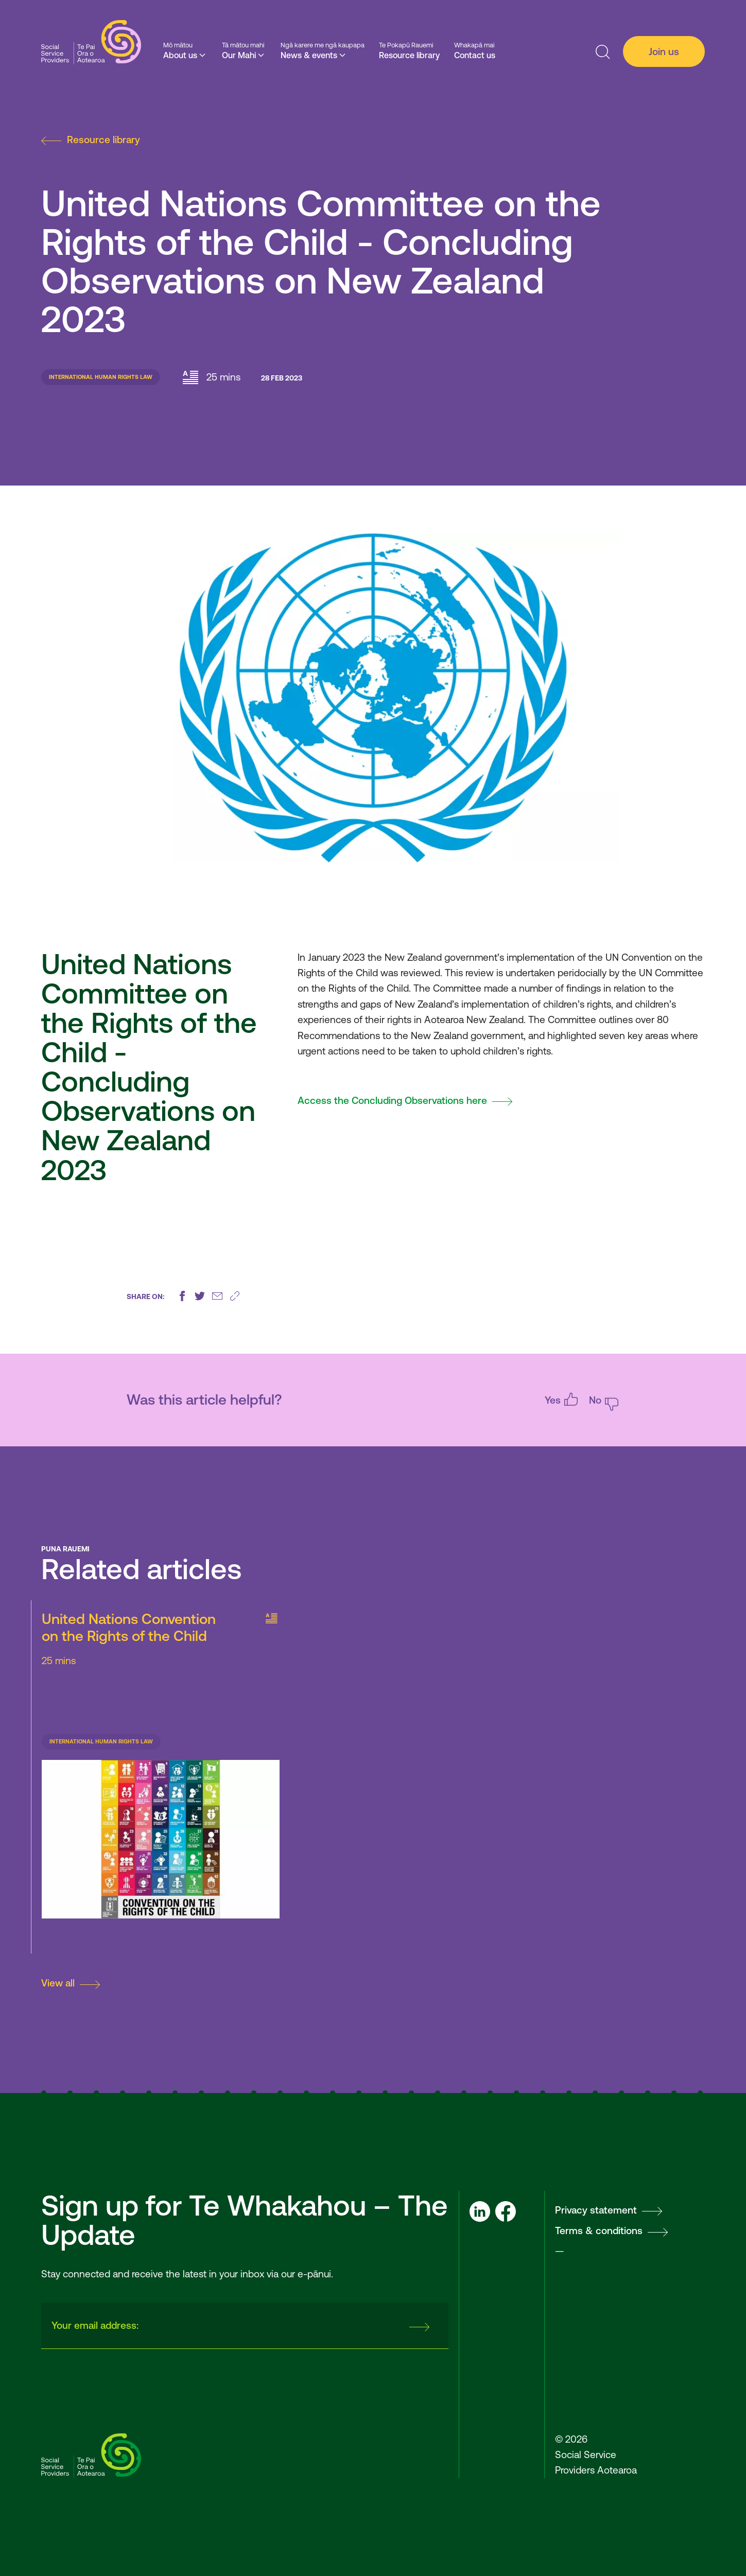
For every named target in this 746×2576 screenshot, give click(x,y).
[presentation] (320, 2326)
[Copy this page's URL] (234, 1296)
